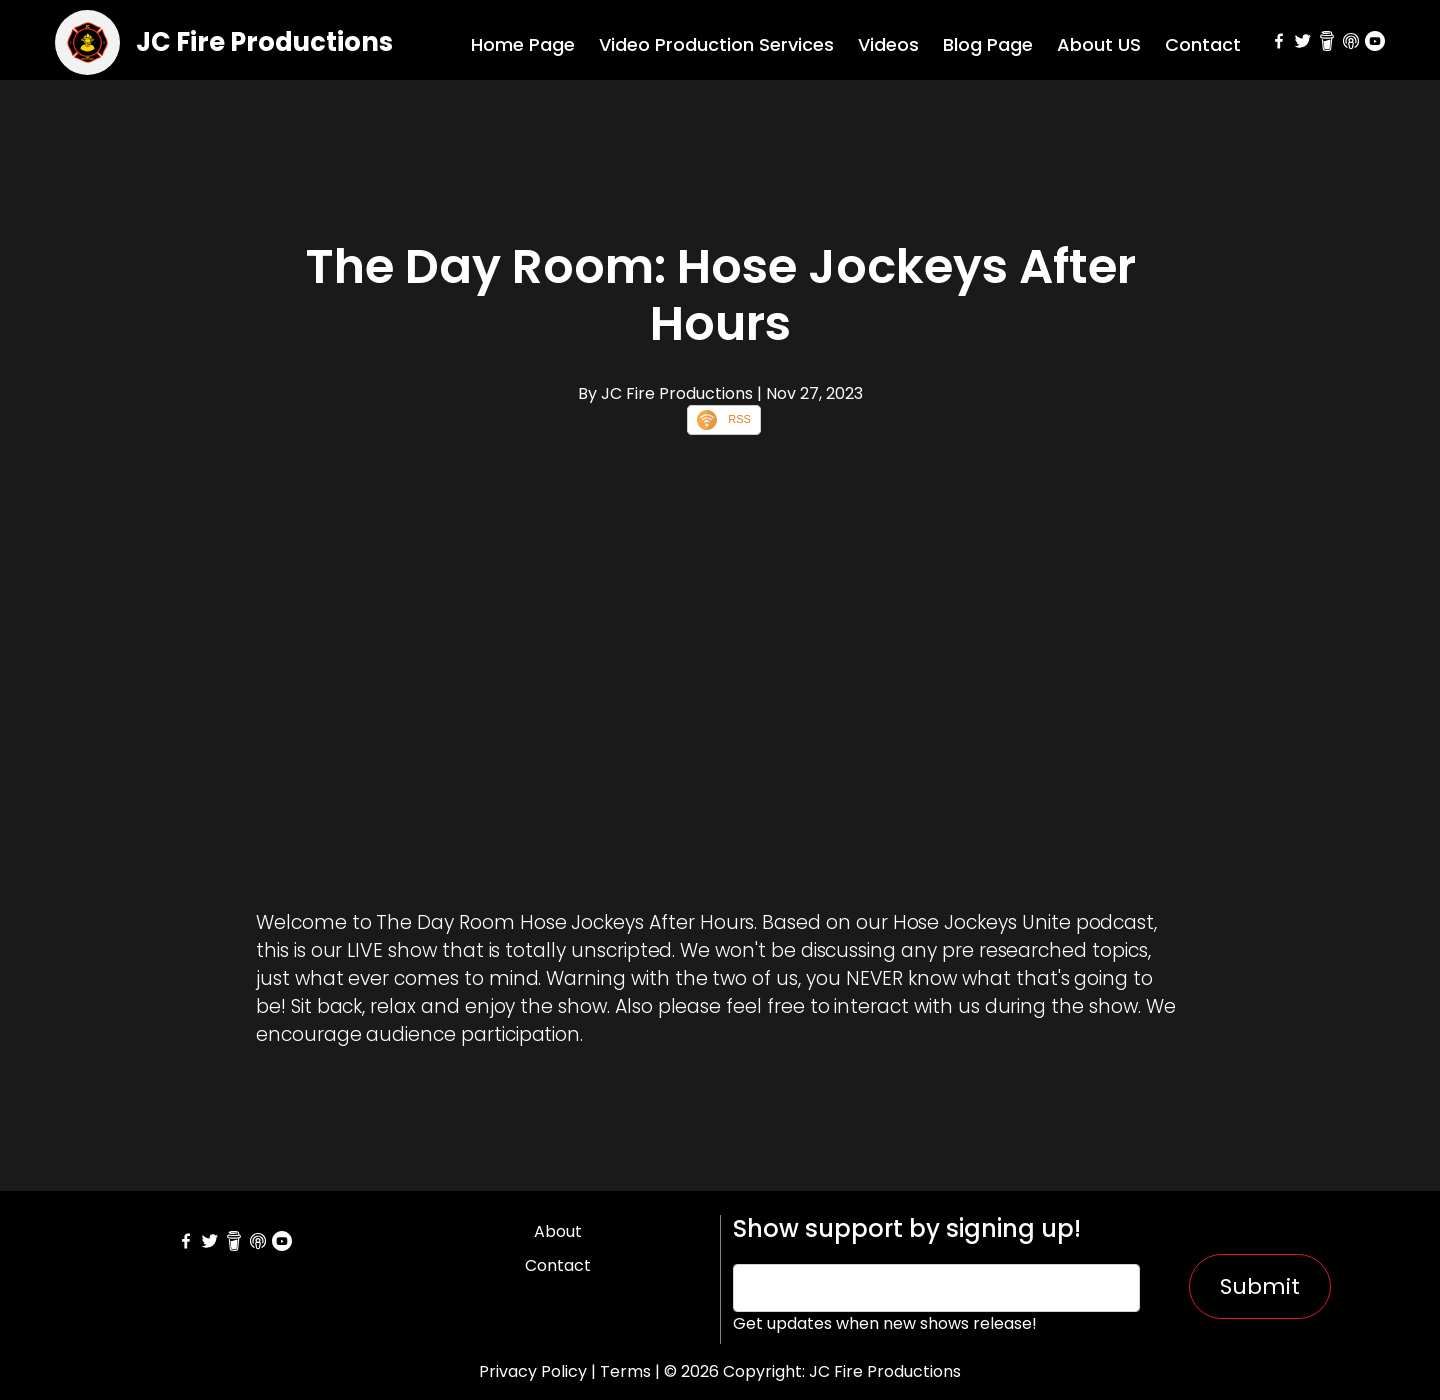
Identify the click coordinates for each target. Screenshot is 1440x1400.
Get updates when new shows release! (885, 1323)
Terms (625, 1371)
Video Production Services (716, 44)
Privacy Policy (533, 1371)
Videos (888, 44)
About (558, 1231)
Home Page (523, 44)
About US (1099, 44)
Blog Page (988, 44)
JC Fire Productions (264, 42)
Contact (1203, 44)
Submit (1260, 1286)
